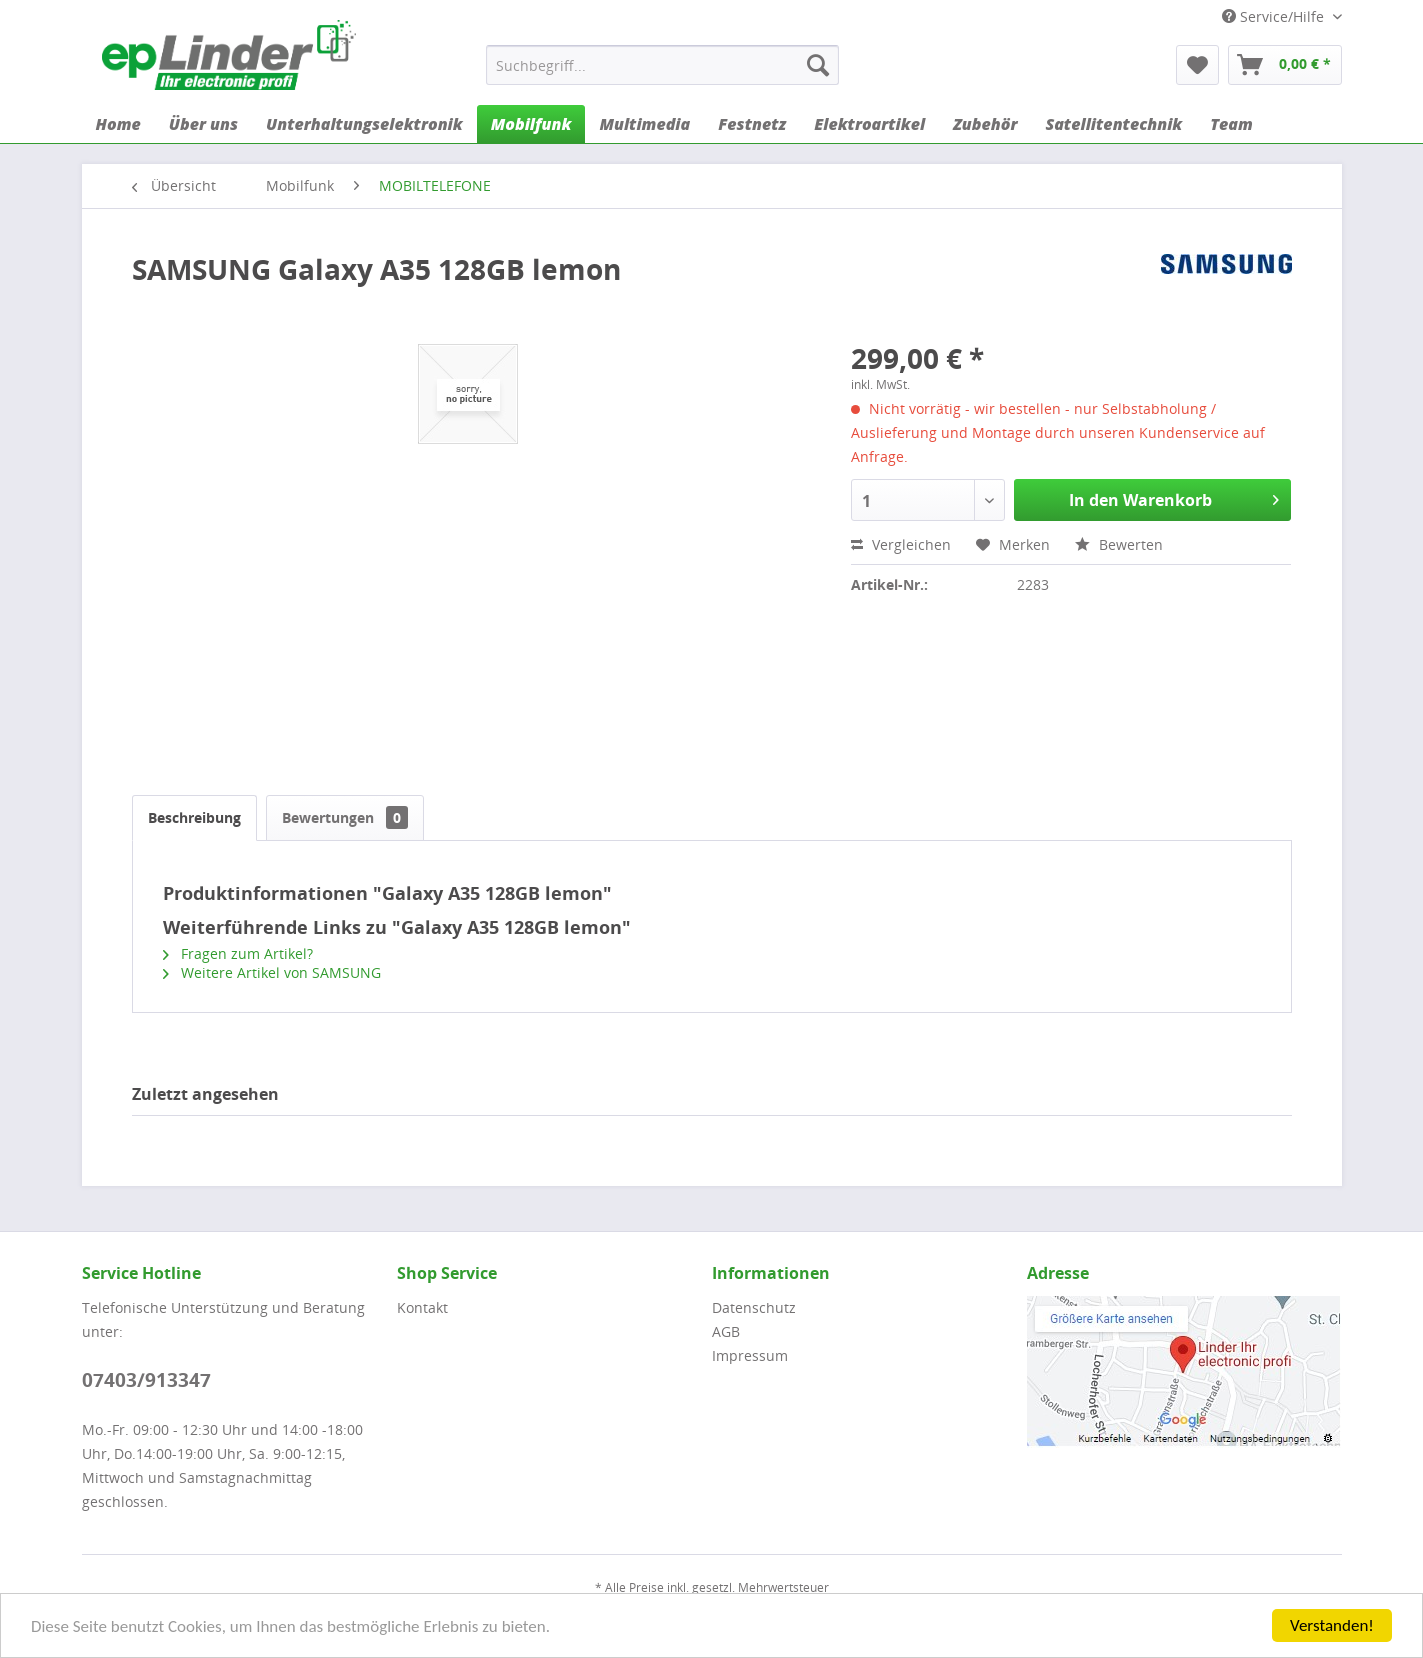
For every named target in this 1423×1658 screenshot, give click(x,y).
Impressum (750, 1355)
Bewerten (1119, 544)
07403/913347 (146, 1380)
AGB (726, 1331)
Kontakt (422, 1307)
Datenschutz (754, 1307)
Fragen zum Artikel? (238, 953)
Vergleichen (901, 544)
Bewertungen (345, 817)
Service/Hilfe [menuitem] (1275, 16)
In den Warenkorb (1174, 497)
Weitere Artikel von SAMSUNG (272, 972)
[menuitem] (662, 65)
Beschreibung (194, 817)
